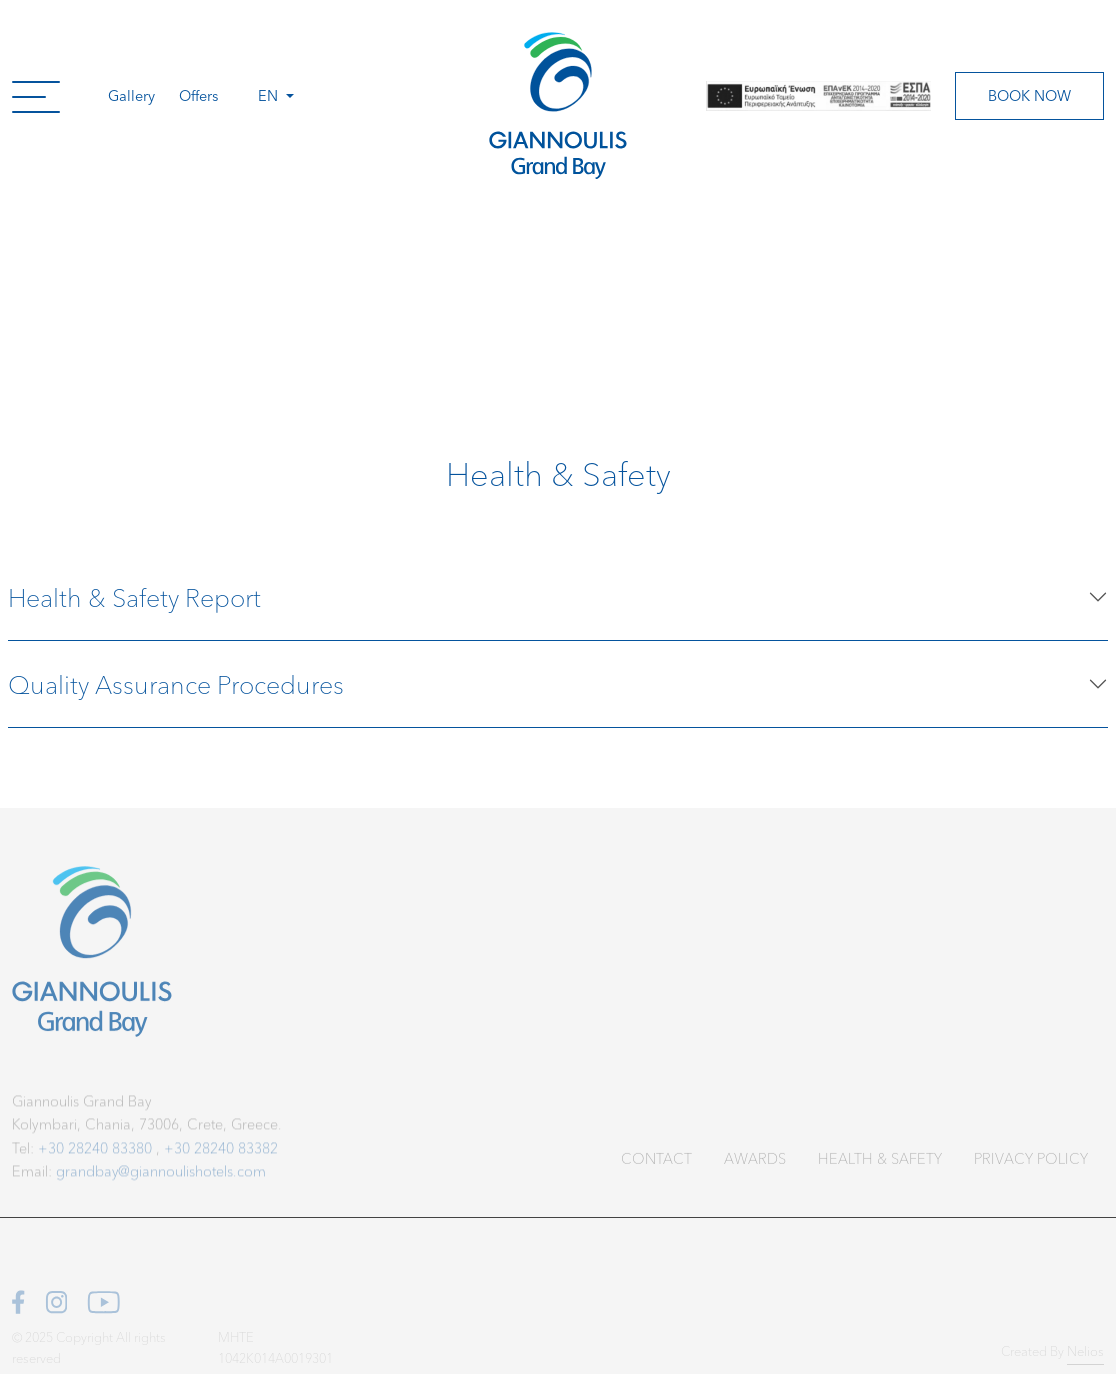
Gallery (131, 95)
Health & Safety (880, 1168)
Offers (198, 95)
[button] (36, 96)
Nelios (1085, 1356)
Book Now (1029, 95)
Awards (755, 1168)
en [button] (270, 95)
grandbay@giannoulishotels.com (161, 1181)
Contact (656, 1168)
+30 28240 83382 (221, 1158)
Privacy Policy (1031, 1168)
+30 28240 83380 (95, 1158)
